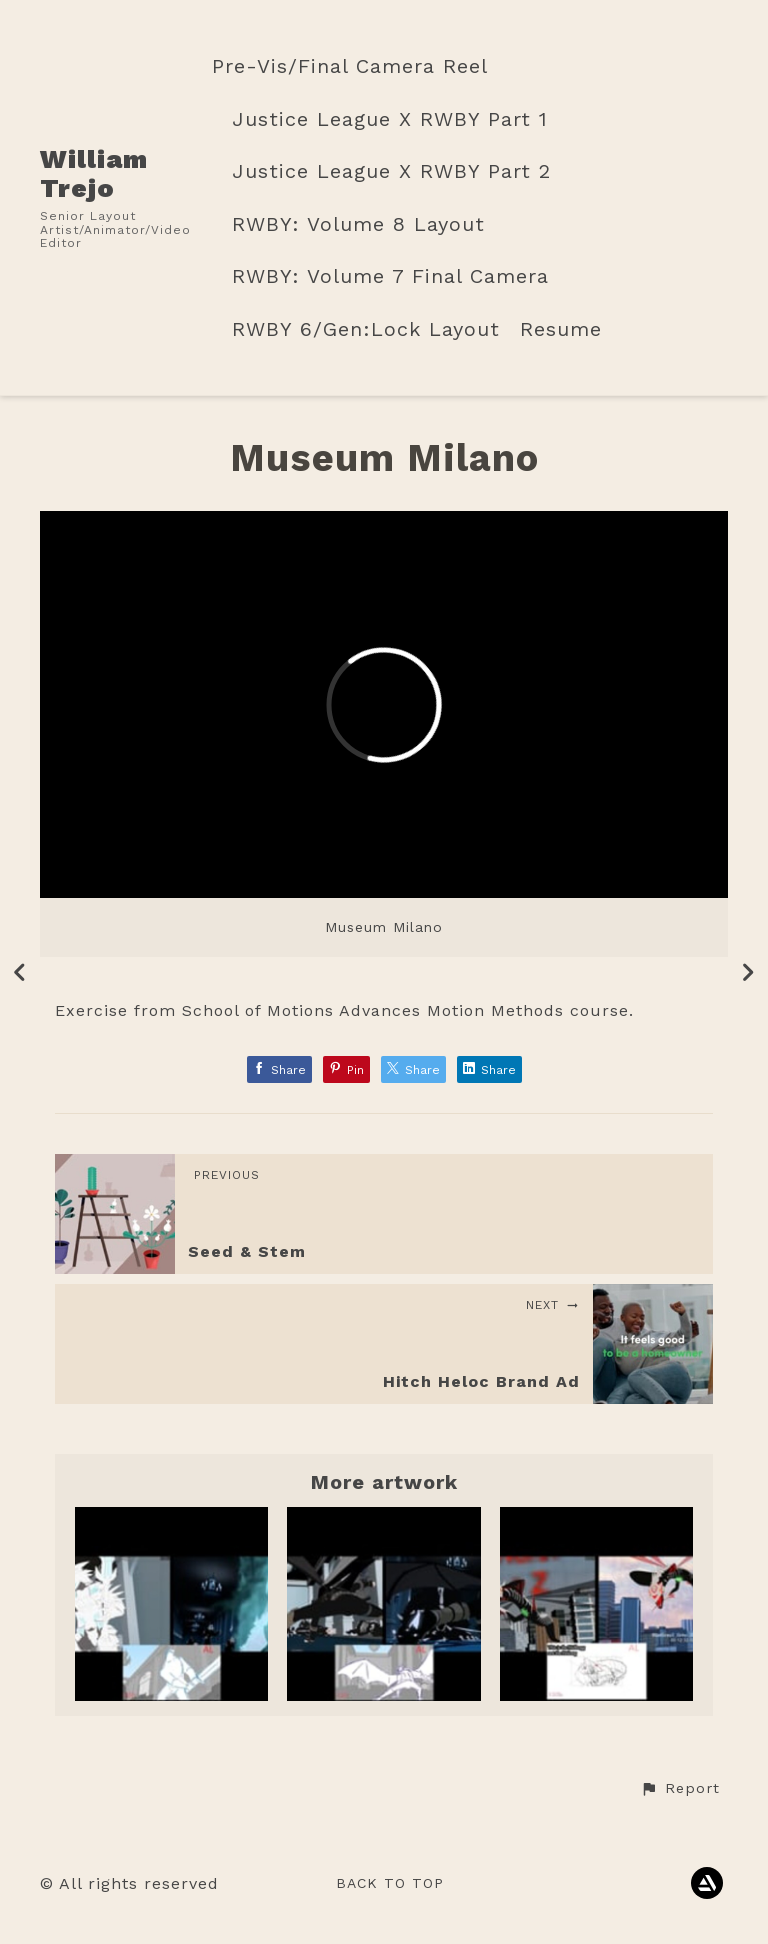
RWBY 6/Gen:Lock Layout (366, 329)
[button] (680, 1789)
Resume (561, 329)
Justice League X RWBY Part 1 (390, 119)
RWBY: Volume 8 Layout (358, 224)
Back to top (390, 1883)
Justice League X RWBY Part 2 (391, 171)
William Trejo (94, 173)
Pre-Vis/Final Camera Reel (350, 66)
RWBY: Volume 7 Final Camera (390, 276)
